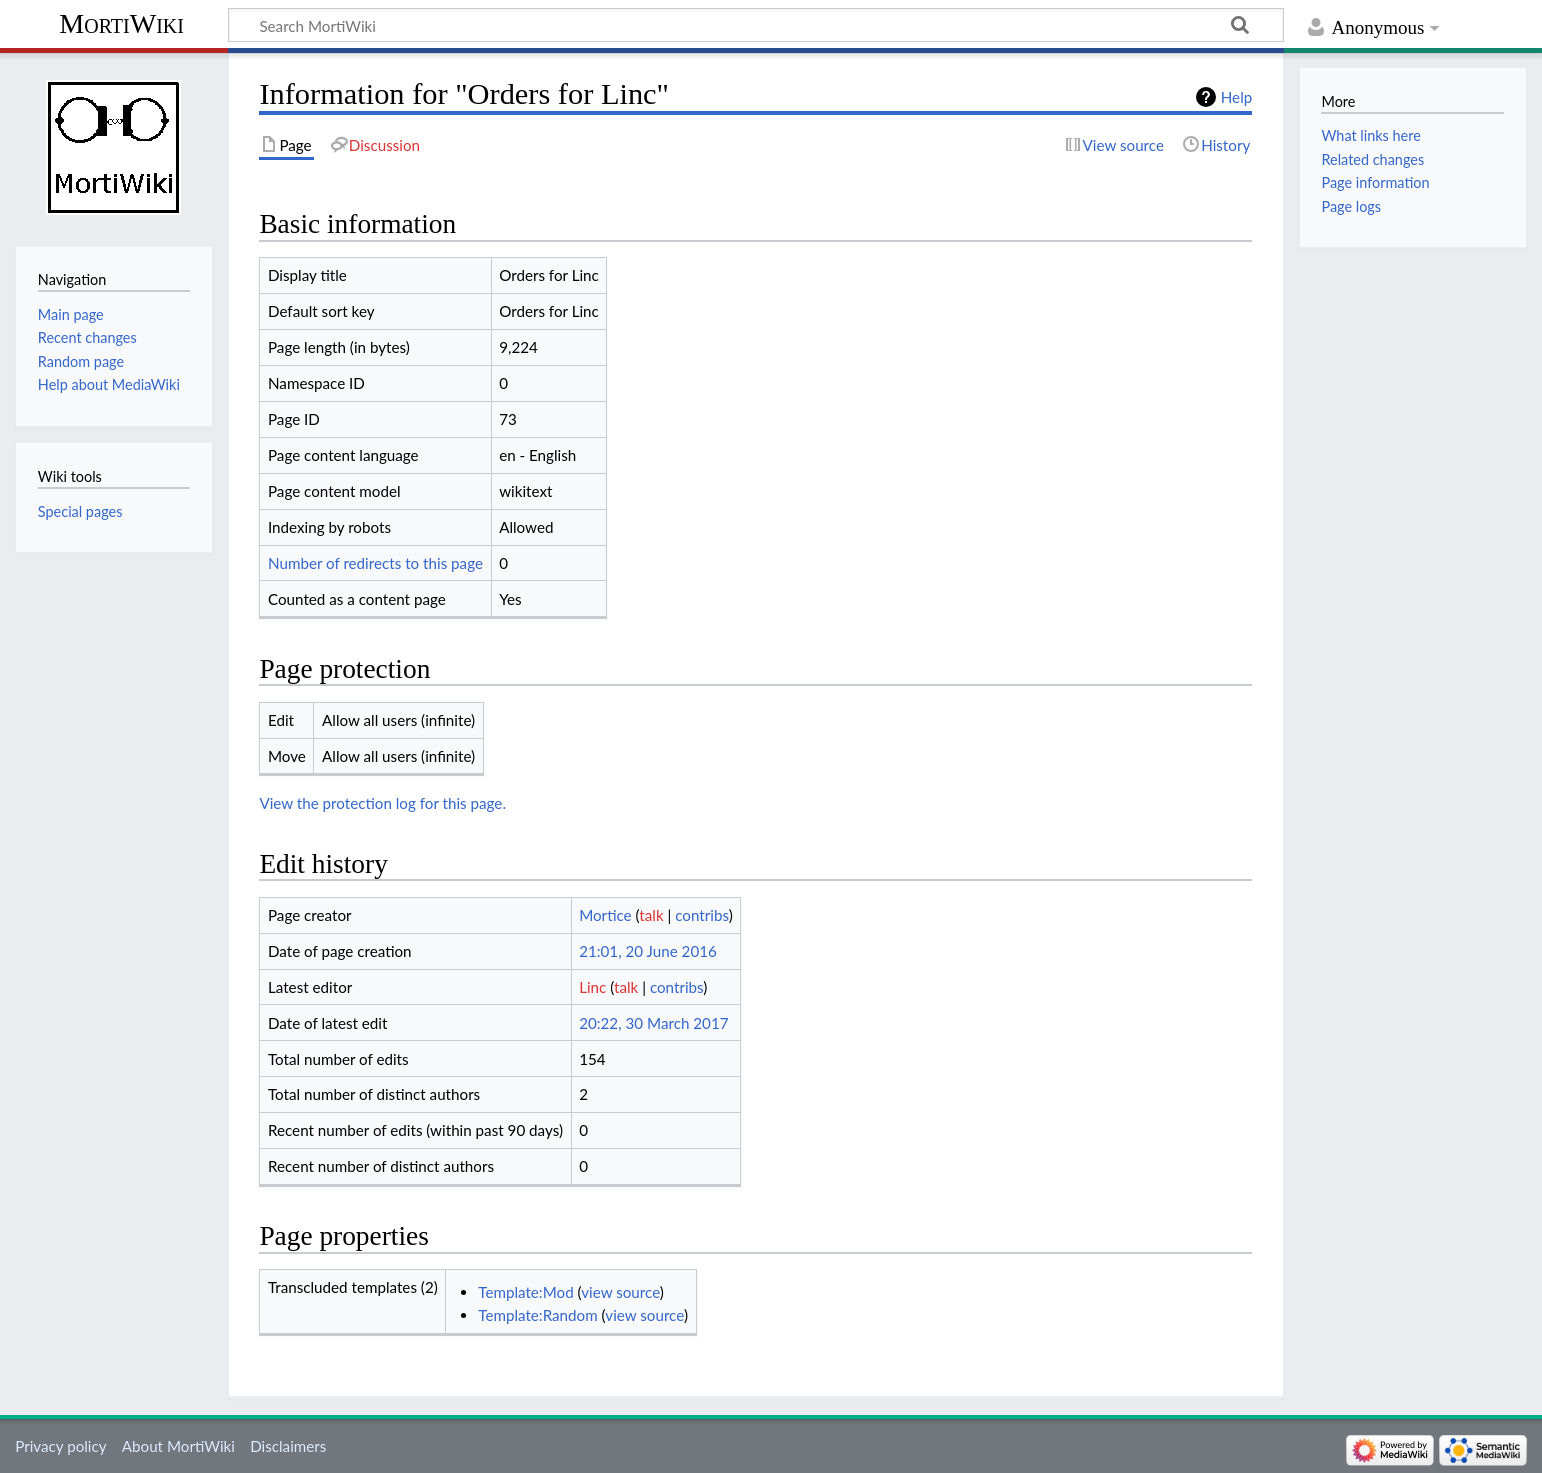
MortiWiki (121, 23)
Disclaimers (288, 1446)
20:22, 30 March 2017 (653, 1023)
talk (651, 915)
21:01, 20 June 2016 (648, 951)
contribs (701, 915)
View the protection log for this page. (382, 803)
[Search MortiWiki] (756, 25)
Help (1236, 97)
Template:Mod (525, 1292)
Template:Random (537, 1315)
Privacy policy (60, 1446)
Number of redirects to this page (375, 563)
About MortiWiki (178, 1446)
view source (620, 1292)
